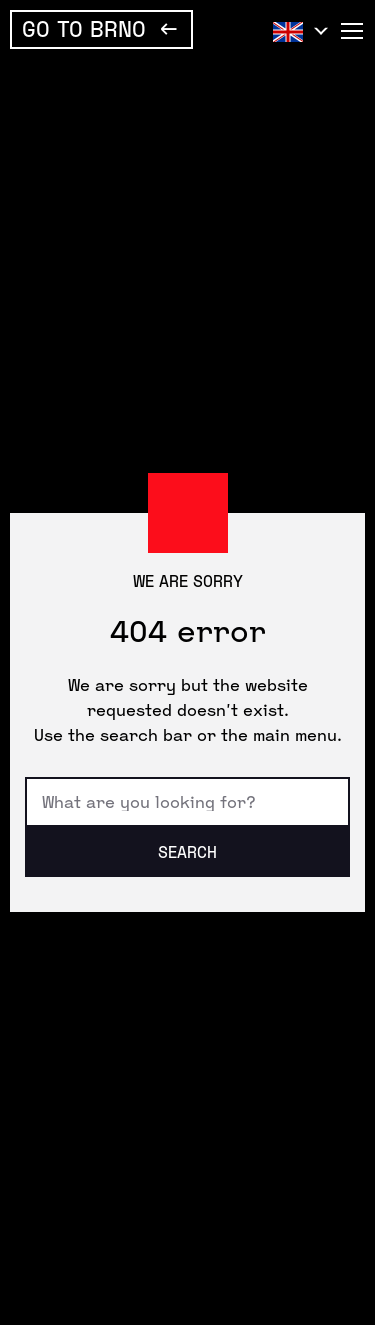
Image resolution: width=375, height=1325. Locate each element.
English (296, 31)
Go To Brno (84, 28)
